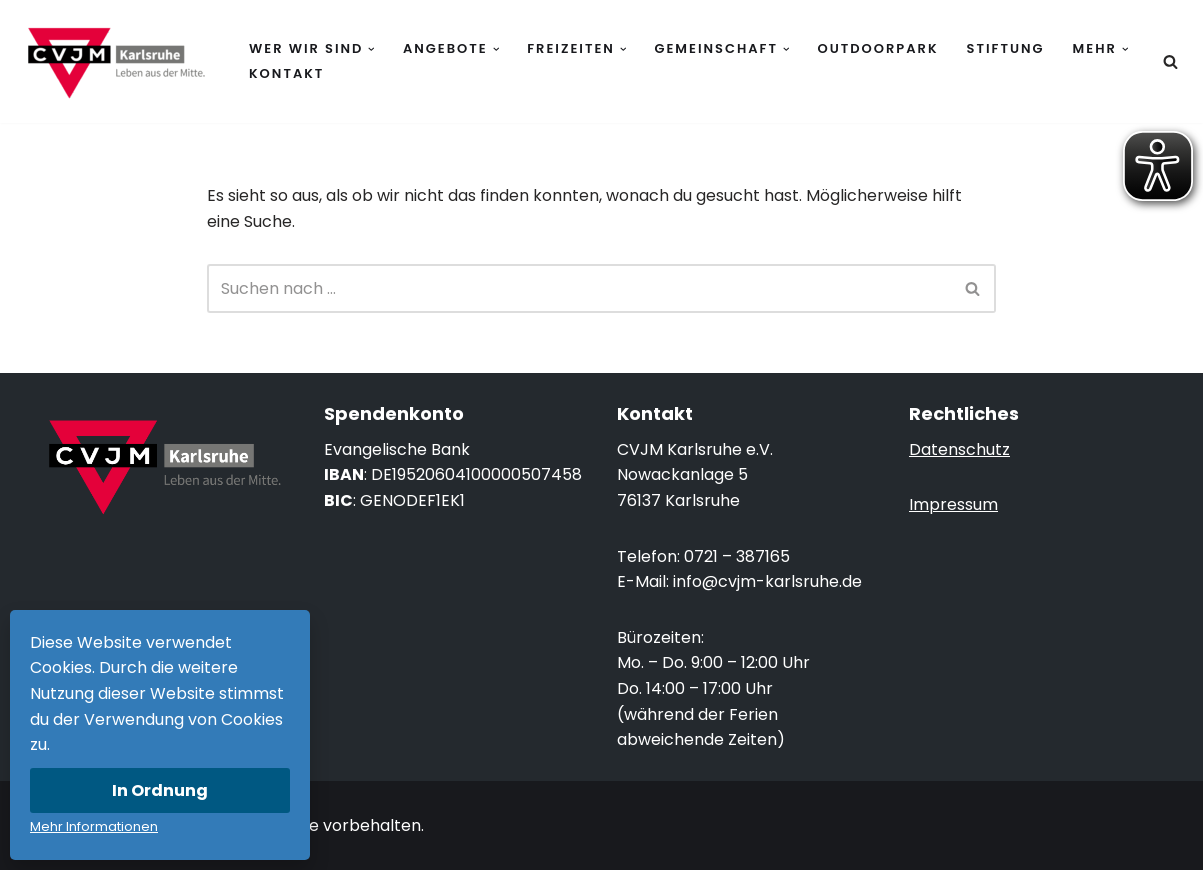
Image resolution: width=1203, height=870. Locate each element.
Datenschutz (959, 449)
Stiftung (1006, 48)
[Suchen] (1170, 61)
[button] (371, 49)
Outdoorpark (878, 48)
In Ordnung (160, 790)
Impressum (953, 504)
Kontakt (286, 73)
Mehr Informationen (94, 826)
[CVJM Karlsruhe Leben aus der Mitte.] (115, 61)
